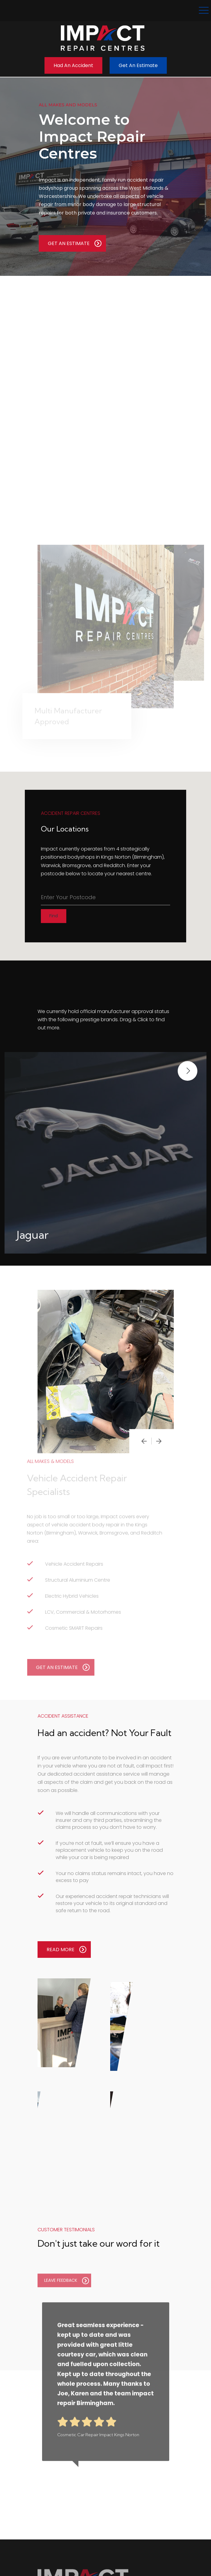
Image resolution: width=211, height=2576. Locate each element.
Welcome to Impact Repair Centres (92, 136)
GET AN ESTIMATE (75, 243)
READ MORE (67, 1949)
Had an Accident (73, 65)
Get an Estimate (138, 65)
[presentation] (144, 1441)
